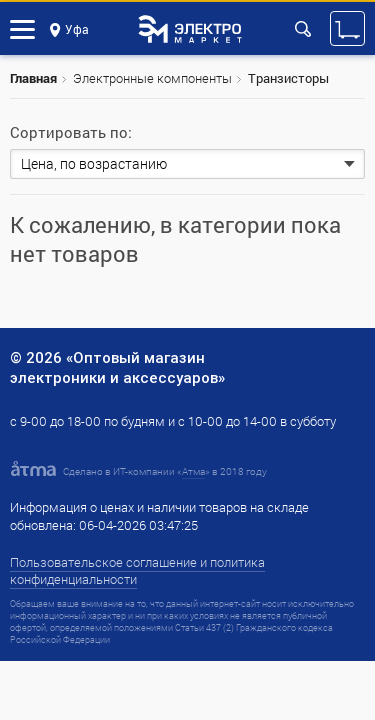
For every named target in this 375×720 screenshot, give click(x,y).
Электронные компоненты (152, 78)
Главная (33, 78)
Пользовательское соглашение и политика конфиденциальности (137, 570)
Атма (193, 471)
